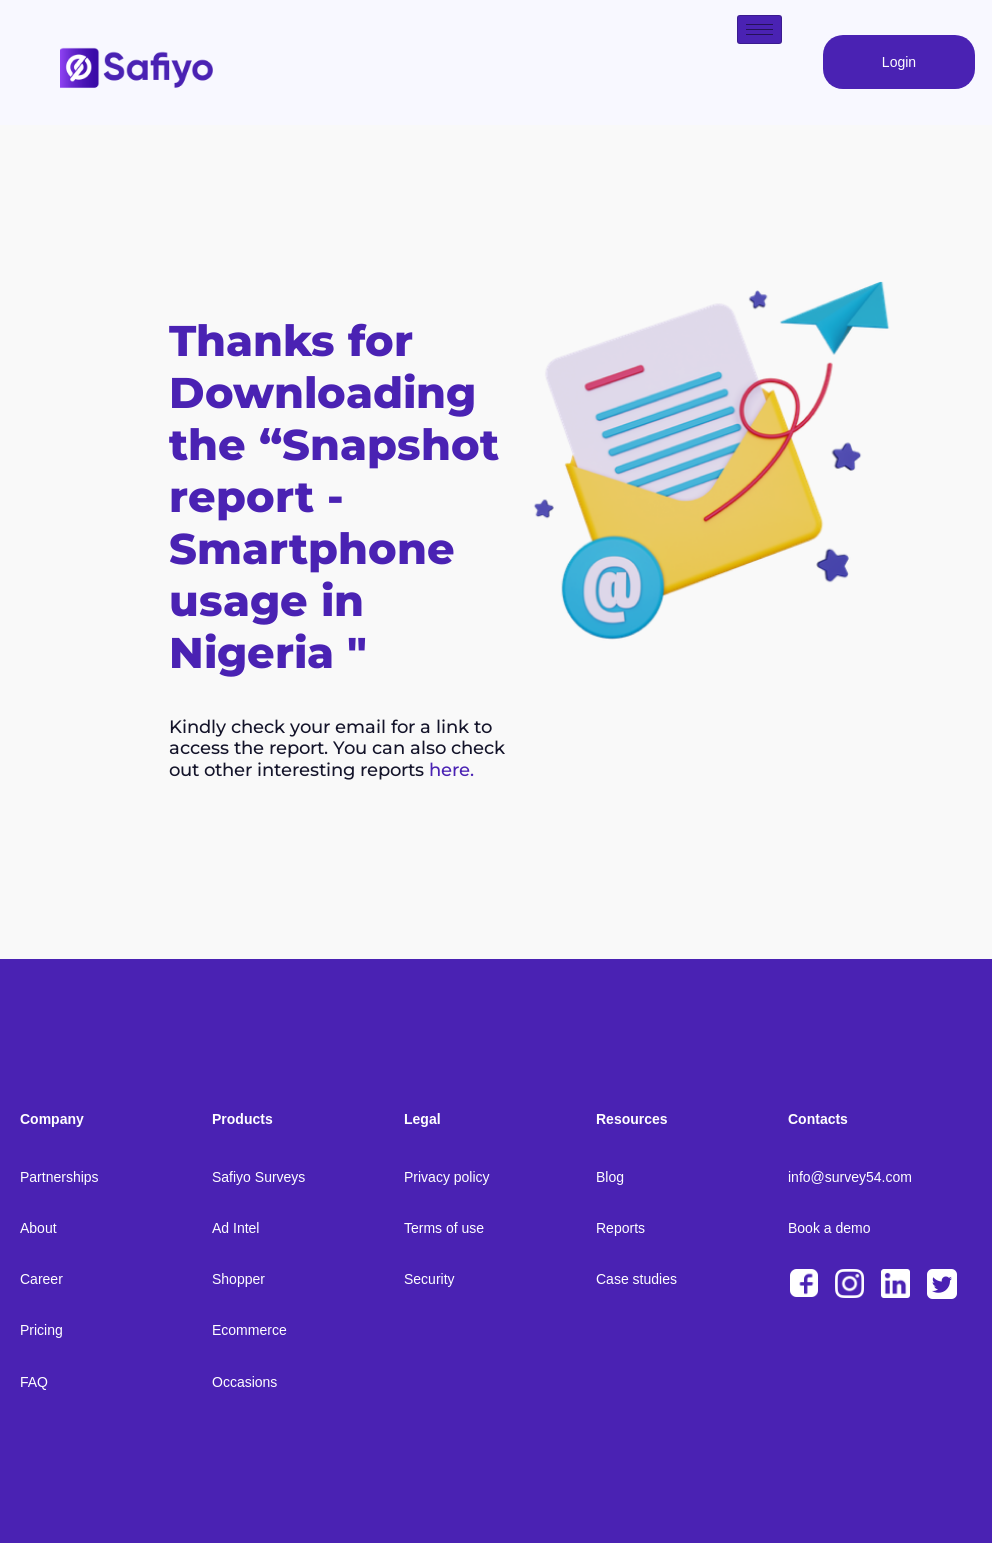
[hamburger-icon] (759, 29)
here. (451, 770)
